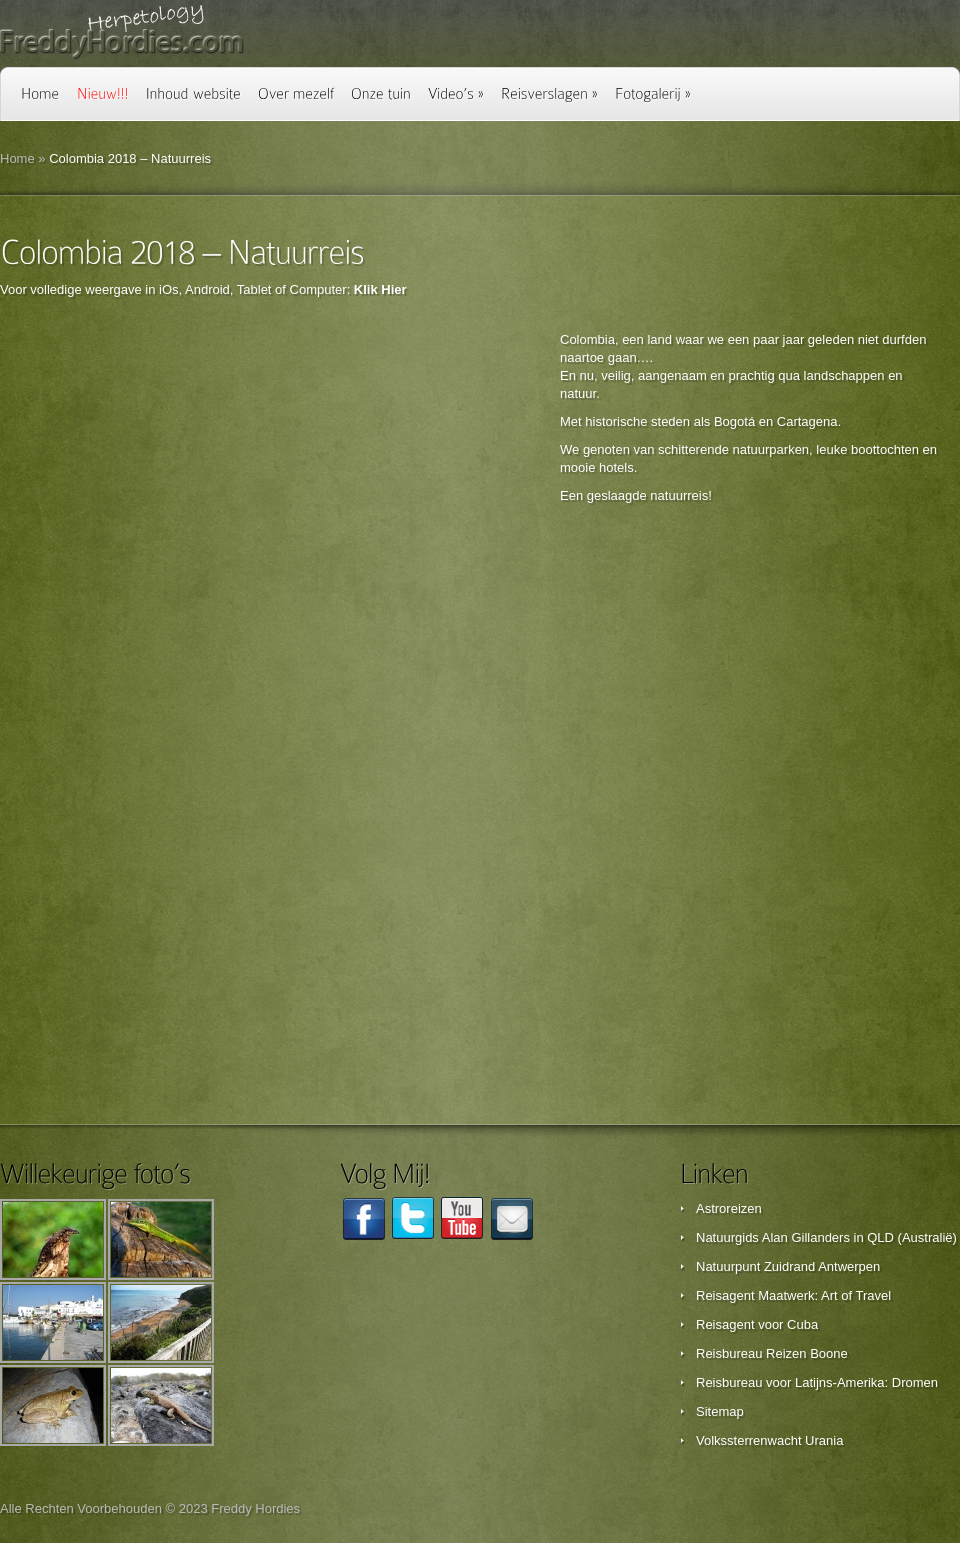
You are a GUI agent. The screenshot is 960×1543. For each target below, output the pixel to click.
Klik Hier (380, 289)
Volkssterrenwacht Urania (769, 1440)
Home (17, 158)
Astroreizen (729, 1208)
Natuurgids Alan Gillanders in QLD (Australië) (826, 1237)
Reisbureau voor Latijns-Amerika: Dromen (817, 1382)
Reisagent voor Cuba (757, 1324)
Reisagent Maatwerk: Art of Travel (793, 1295)
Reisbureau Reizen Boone (772, 1353)
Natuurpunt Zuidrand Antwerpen (788, 1266)
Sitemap (720, 1411)
